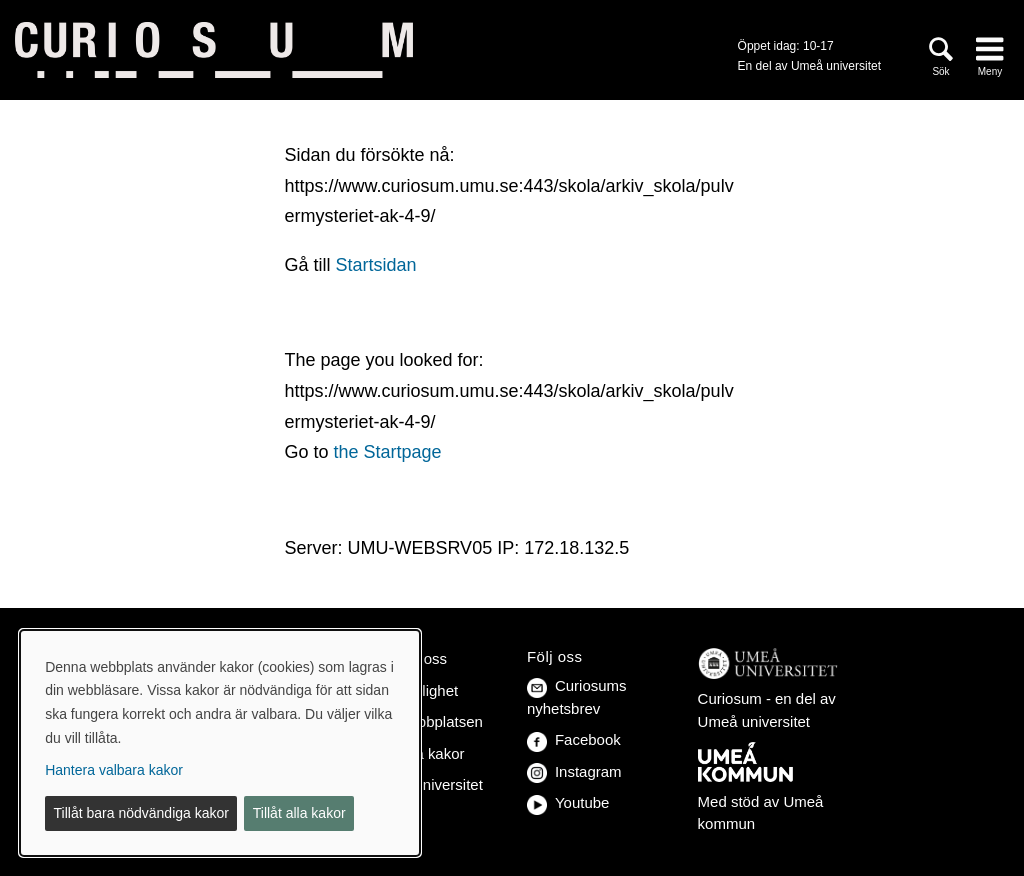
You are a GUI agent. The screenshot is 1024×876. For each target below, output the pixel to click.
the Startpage (387, 452)
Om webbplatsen (426, 721)
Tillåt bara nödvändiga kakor (141, 813)
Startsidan (375, 265)
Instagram (574, 771)
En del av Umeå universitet (809, 66)
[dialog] (220, 743)
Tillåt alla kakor (299, 813)
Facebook (574, 739)
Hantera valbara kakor (114, 770)
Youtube (568, 802)
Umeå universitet (426, 784)
